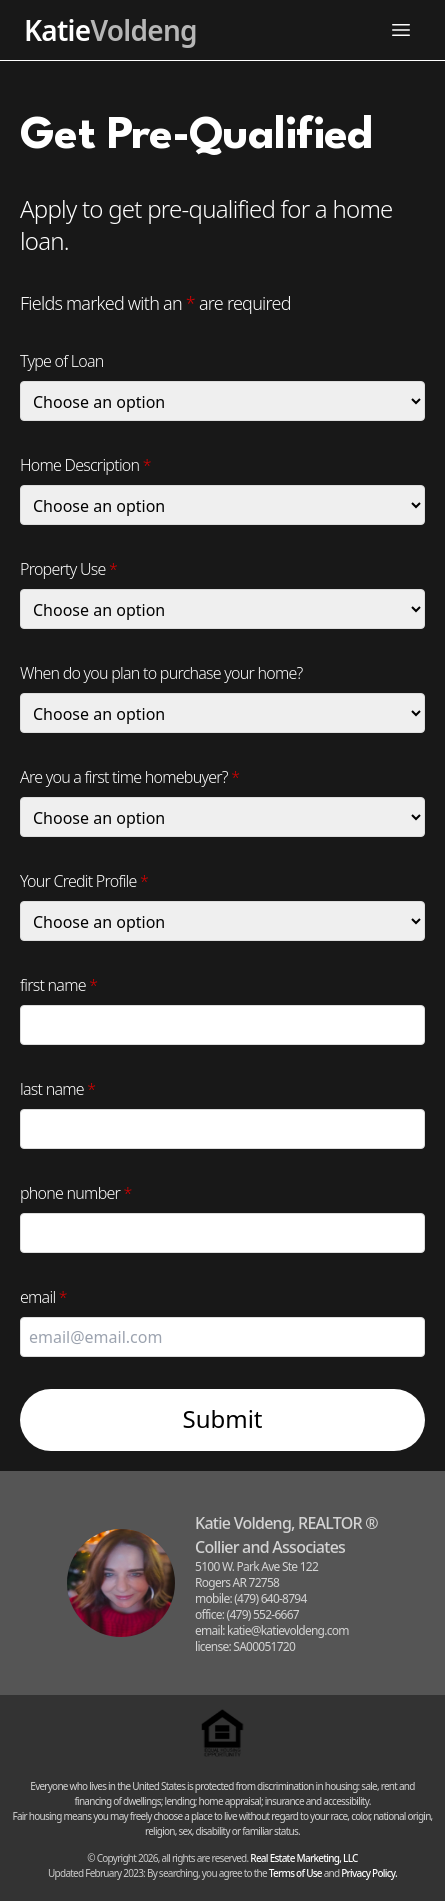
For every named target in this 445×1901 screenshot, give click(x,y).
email (43, 1297)
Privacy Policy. (369, 1873)
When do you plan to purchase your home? (161, 673)
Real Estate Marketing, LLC (303, 1858)
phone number (76, 1193)
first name (58, 985)
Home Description (85, 465)
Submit (222, 1418)
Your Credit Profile (84, 881)
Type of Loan (62, 361)
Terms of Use (295, 1873)
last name (57, 1089)
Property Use (68, 569)
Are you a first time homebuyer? (129, 777)
